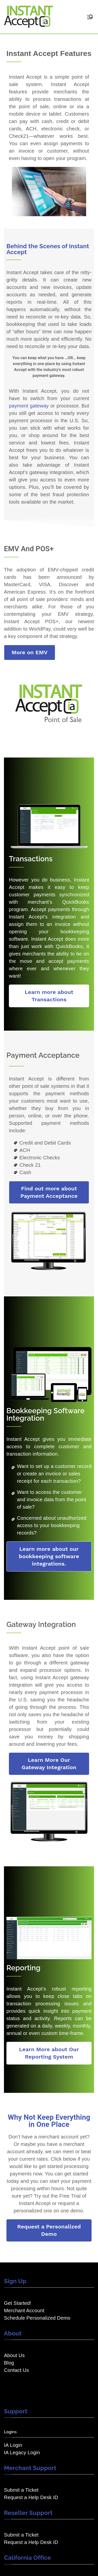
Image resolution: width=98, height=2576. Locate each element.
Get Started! (17, 2303)
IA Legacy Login (22, 2452)
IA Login (13, 2445)
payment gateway (29, 405)
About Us (14, 2355)
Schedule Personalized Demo (37, 2318)
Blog (9, 2362)
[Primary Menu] (90, 16)
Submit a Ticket (21, 2490)
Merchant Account (24, 2310)
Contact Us (16, 2370)
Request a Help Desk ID (31, 2497)
